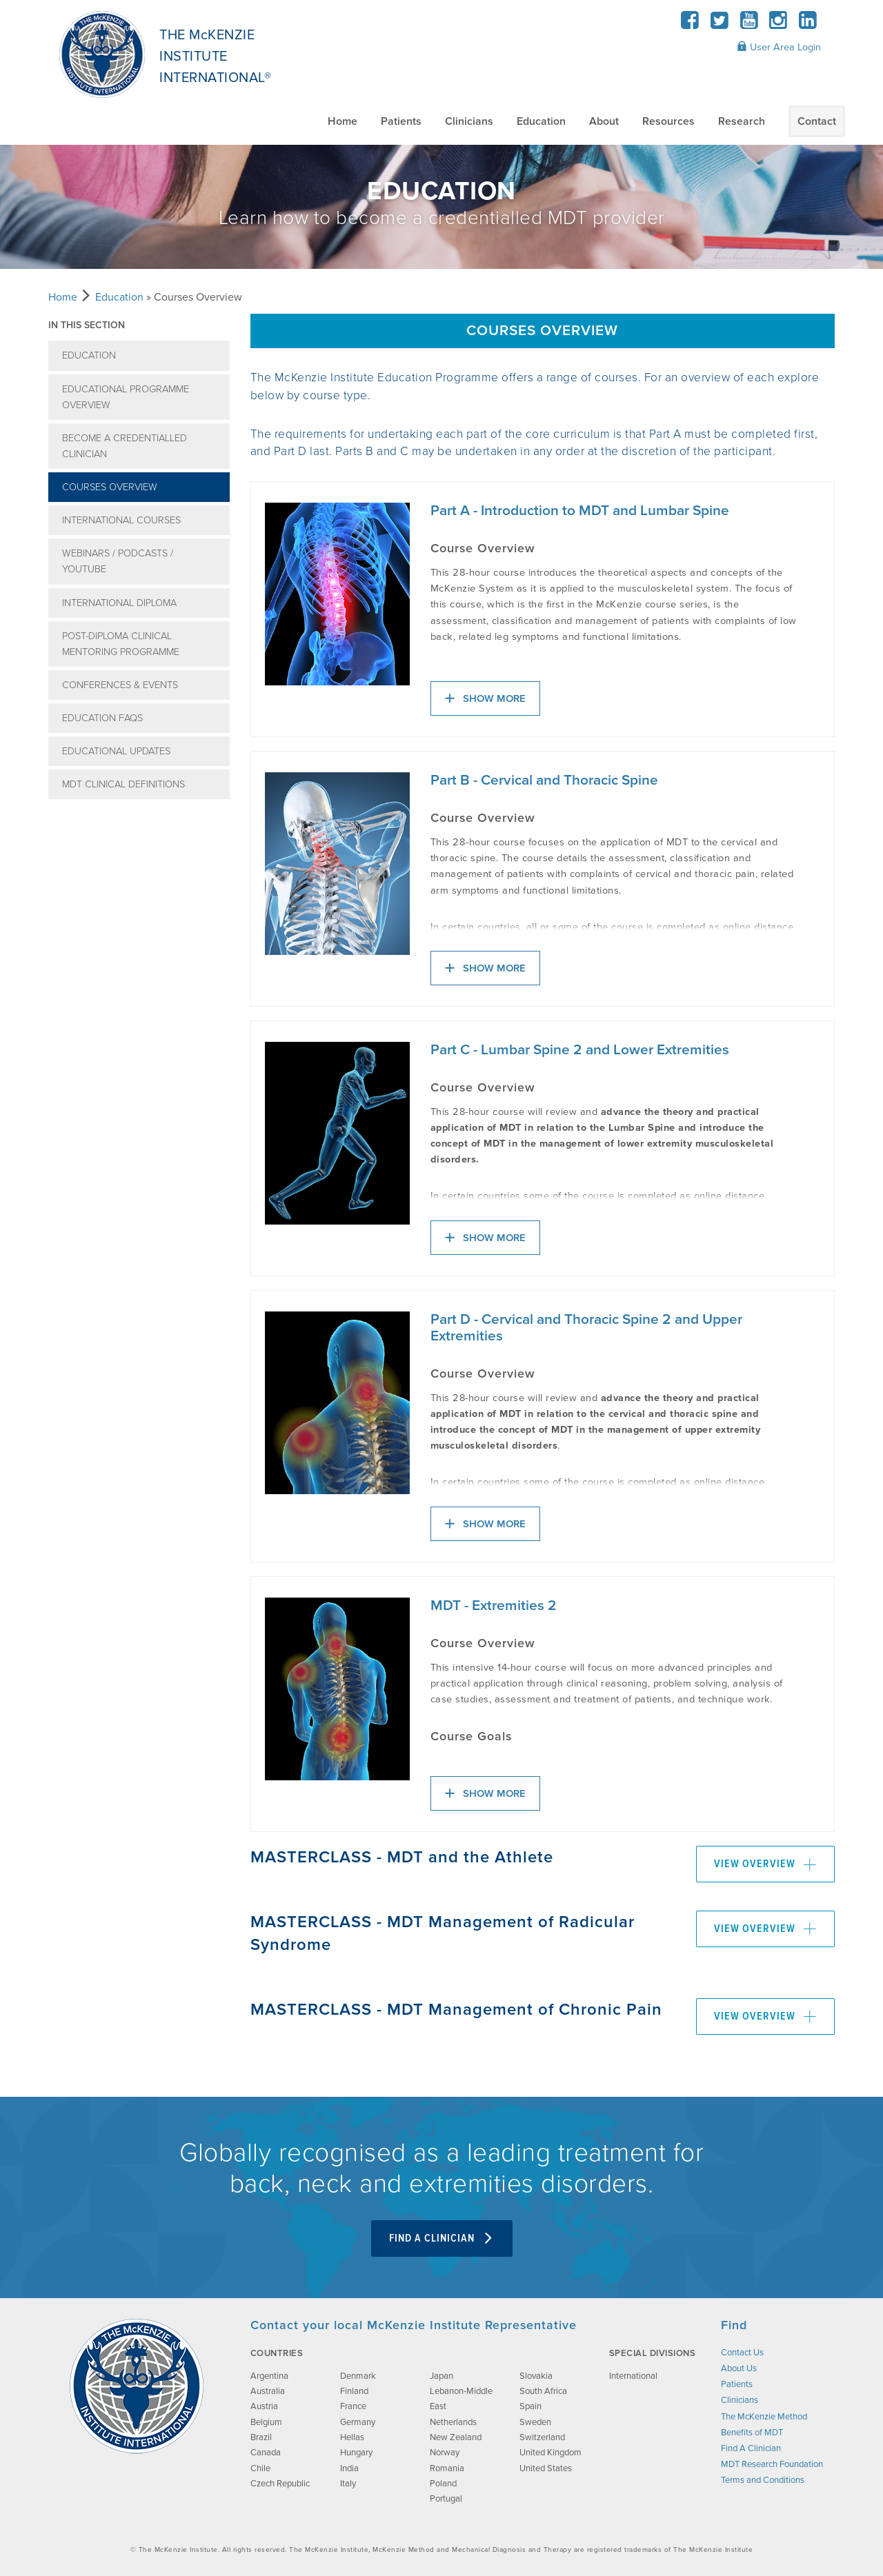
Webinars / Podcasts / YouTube (117, 561)
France (353, 2406)
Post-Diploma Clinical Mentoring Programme (120, 644)
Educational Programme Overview (125, 397)
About (604, 121)
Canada (265, 2452)
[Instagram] (778, 24)
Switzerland (542, 2437)
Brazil (261, 2437)
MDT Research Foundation (772, 2464)
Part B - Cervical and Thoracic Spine (544, 780)
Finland (354, 2391)
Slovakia (536, 2376)
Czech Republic (280, 2483)
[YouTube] (748, 24)
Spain (530, 2406)
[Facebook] (690, 24)
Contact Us (742, 2352)
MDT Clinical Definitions (123, 784)
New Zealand (456, 2437)
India (349, 2468)
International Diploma (119, 603)
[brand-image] (137, 2386)
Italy (348, 2483)
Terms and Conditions (762, 2480)
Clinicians (469, 121)
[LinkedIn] (807, 24)
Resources (668, 121)
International (633, 2376)
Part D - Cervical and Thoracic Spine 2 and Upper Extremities (586, 1328)
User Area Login (779, 47)
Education (541, 121)
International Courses (121, 520)
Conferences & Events (120, 685)
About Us (739, 2368)
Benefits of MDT (752, 2432)
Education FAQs (102, 718)
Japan (441, 2376)
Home (342, 121)
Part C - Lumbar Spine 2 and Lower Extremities (579, 1050)
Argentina (269, 2376)
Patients (401, 121)
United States (545, 2468)
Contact (816, 121)
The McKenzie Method (764, 2416)
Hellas (352, 2437)
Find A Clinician (442, 2238)
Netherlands (453, 2422)
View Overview (765, 1864)
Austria (264, 2406)
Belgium (266, 2422)
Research (741, 121)
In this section (86, 325)
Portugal (446, 2498)
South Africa (543, 2391)
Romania (447, 2468)
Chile (260, 2468)
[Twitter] (719, 24)
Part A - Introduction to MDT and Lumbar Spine (579, 511)
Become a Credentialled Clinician (124, 446)
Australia (267, 2391)
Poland (443, 2483)
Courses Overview (109, 487)
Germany (357, 2422)
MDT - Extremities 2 (493, 1606)
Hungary (356, 2452)
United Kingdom (550, 2452)
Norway (444, 2452)
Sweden (535, 2422)
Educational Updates (116, 751)
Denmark (358, 2376)
